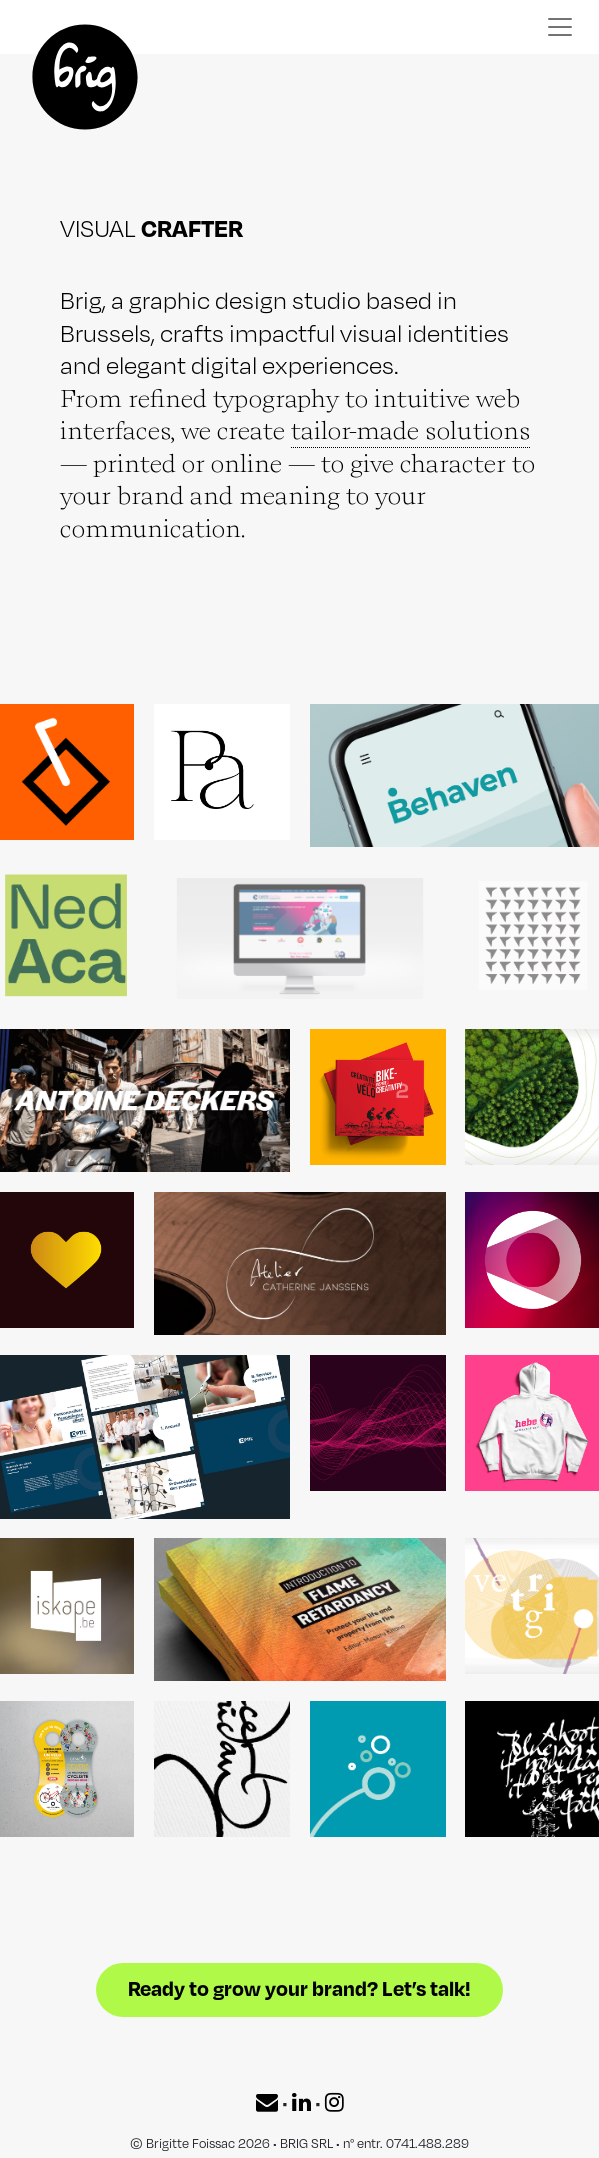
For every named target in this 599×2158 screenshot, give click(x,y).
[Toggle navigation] (560, 27)
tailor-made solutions (410, 430)
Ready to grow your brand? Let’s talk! (299, 1984)
